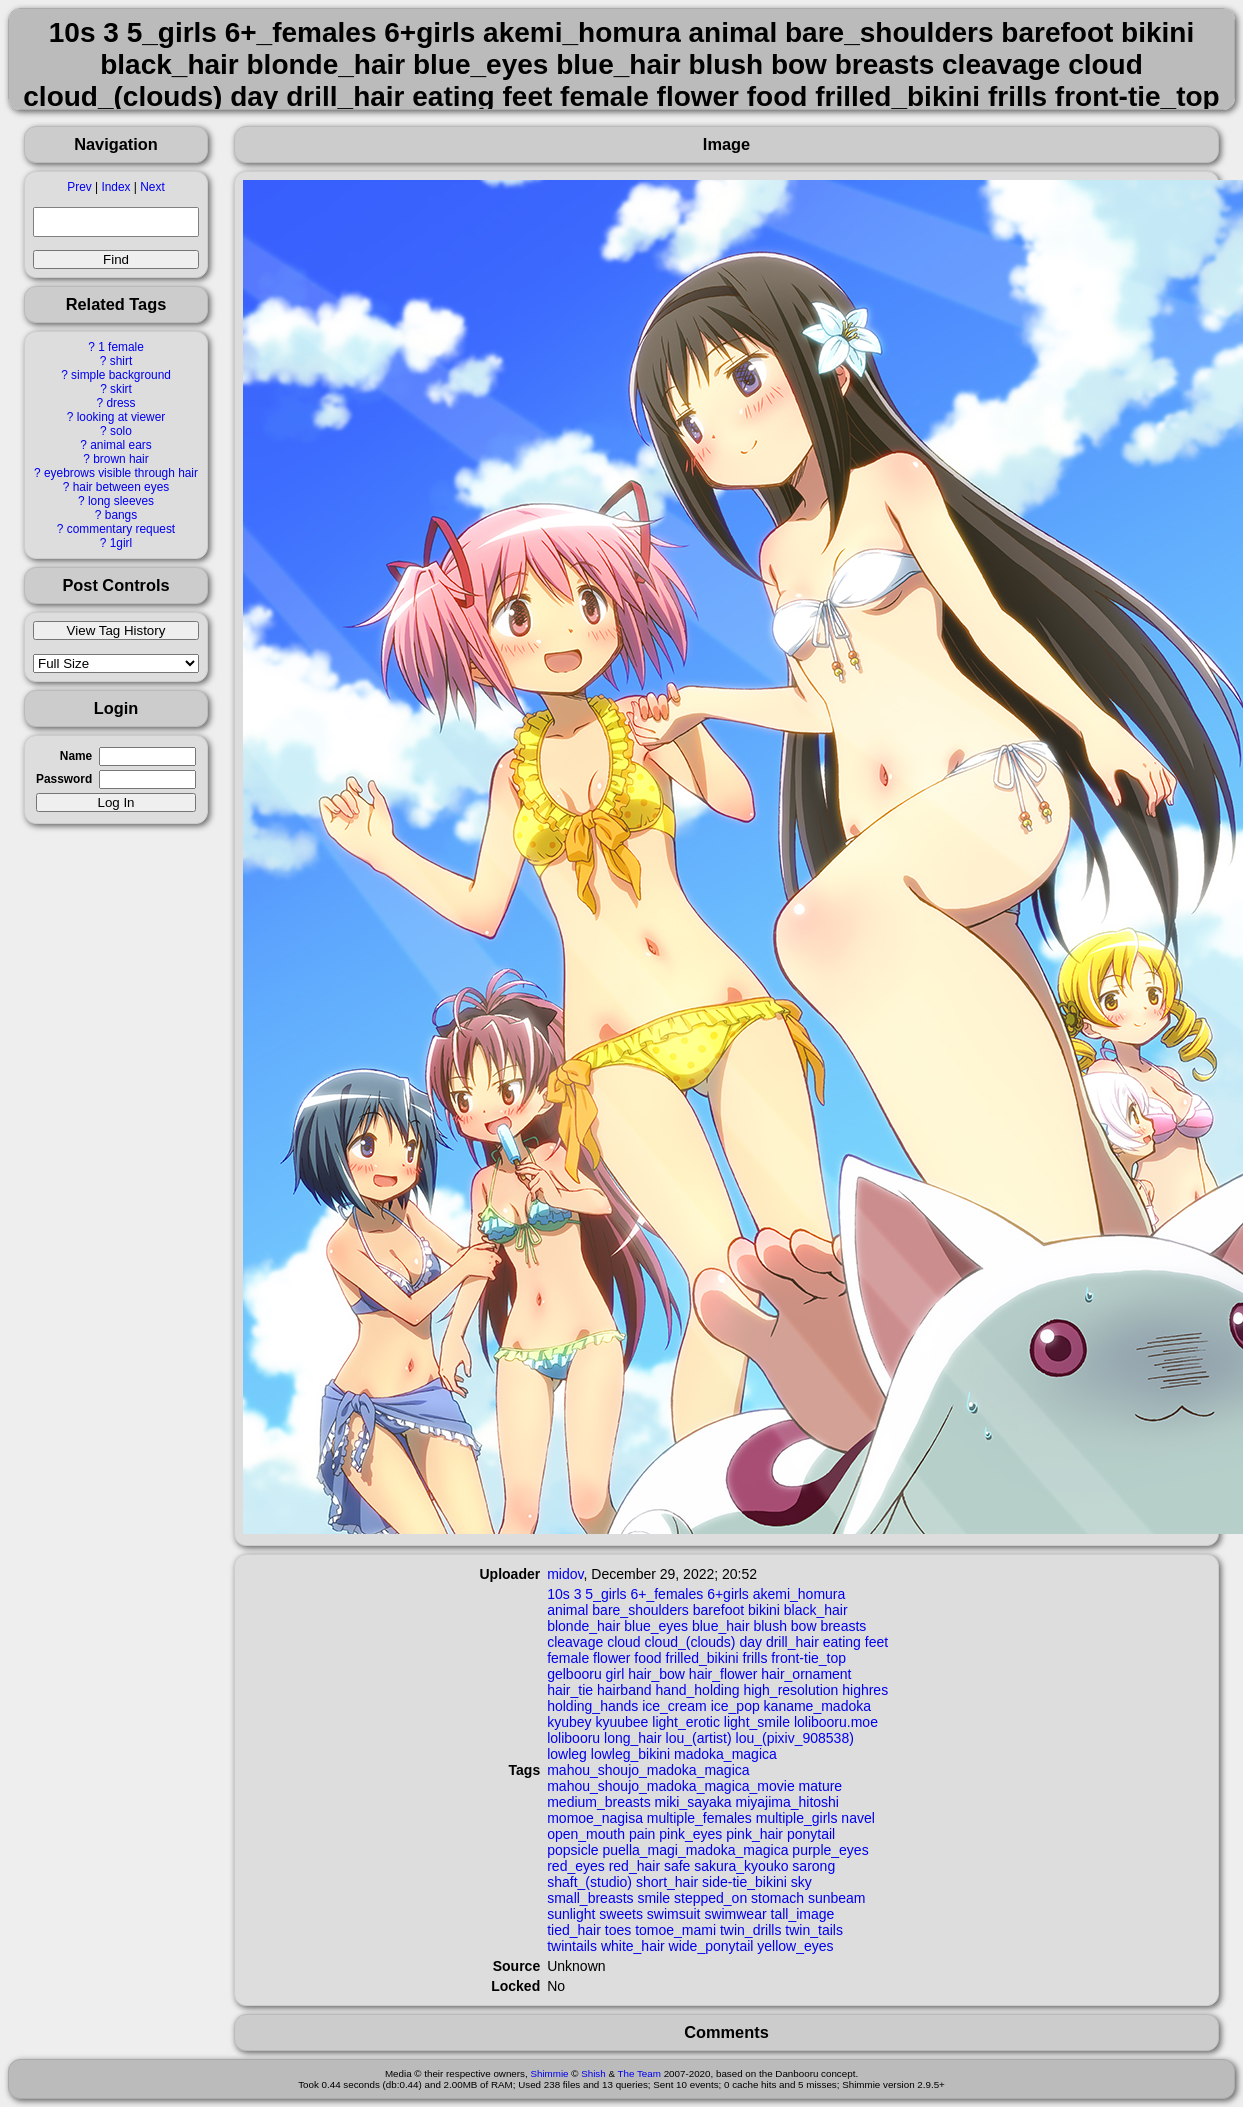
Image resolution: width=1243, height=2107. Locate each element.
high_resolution (790, 1690)
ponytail (811, 1834)
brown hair (121, 459)
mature (821, 1786)
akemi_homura (799, 1594)
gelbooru (574, 1674)
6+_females (666, 1594)
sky (801, 1882)
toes (618, 1930)
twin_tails (814, 1930)
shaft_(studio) (589, 1882)
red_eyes (576, 1866)
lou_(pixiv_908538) (795, 1738)
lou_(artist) (699, 1738)
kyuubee (621, 1722)
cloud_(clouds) (689, 1642)
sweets (621, 1914)
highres (865, 1690)
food (647, 1658)
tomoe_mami (675, 1930)
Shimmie (549, 2073)
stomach (777, 1898)
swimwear (735, 1914)
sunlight (571, 1914)
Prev (79, 187)
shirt (121, 361)
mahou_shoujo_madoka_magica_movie (671, 1786)
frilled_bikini (702, 1658)
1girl (121, 543)
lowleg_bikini (630, 1754)
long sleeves (121, 501)
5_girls (605, 1594)
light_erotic (686, 1722)
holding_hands (592, 1706)
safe (677, 1866)
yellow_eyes (795, 1946)
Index (115, 187)
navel (857, 1818)
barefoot (718, 1610)
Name (76, 756)
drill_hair (792, 1642)
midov (565, 1574)
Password (64, 779)
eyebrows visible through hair (121, 473)
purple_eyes (830, 1850)
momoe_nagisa (595, 1818)
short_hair (667, 1882)
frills (755, 1658)
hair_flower (723, 1674)
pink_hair (754, 1834)
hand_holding (697, 1690)
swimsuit (674, 1914)
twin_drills (750, 1930)
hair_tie (570, 1690)
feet (876, 1642)
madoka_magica (725, 1754)
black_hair (816, 1610)
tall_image (803, 1914)
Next (152, 187)
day (750, 1642)
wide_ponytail (711, 1946)
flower (611, 1658)
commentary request (121, 529)
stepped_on (710, 1898)
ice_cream (674, 1706)
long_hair (633, 1738)
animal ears (120, 445)
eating (842, 1642)
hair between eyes (121, 487)
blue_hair (721, 1626)
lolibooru (573, 1738)
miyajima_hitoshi (787, 1802)
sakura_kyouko (741, 1866)
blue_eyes (656, 1626)
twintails (572, 1946)
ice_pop (735, 1706)
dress (120, 403)
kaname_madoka (817, 1706)
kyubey (569, 1722)
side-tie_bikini (744, 1882)
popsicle (572, 1850)
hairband (624, 1690)
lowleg (567, 1754)
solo (121, 431)
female (568, 1658)
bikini (764, 1610)
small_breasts (590, 1898)
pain (642, 1834)
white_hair (633, 1946)
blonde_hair (583, 1626)
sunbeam (837, 1898)
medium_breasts (599, 1802)
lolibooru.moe (836, 1722)
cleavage (575, 1642)
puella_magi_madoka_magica (695, 1850)
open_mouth (586, 1834)
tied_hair (574, 1930)
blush (769, 1626)
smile (653, 1898)
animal (567, 1610)
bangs (121, 515)
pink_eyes (690, 1834)
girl (615, 1674)
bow (804, 1626)
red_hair (634, 1866)
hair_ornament (806, 1674)
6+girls (728, 1594)
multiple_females (699, 1818)
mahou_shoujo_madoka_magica (648, 1770)
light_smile (757, 1722)
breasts (843, 1626)
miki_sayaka (693, 1802)
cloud (623, 1642)
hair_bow (656, 1674)
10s (558, 1594)
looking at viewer (121, 417)
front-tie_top (808, 1658)
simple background (121, 375)
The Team (639, 2073)
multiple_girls (797, 1818)
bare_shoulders (640, 1610)
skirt (121, 389)
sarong (813, 1866)
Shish (593, 2073)
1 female (121, 347)
